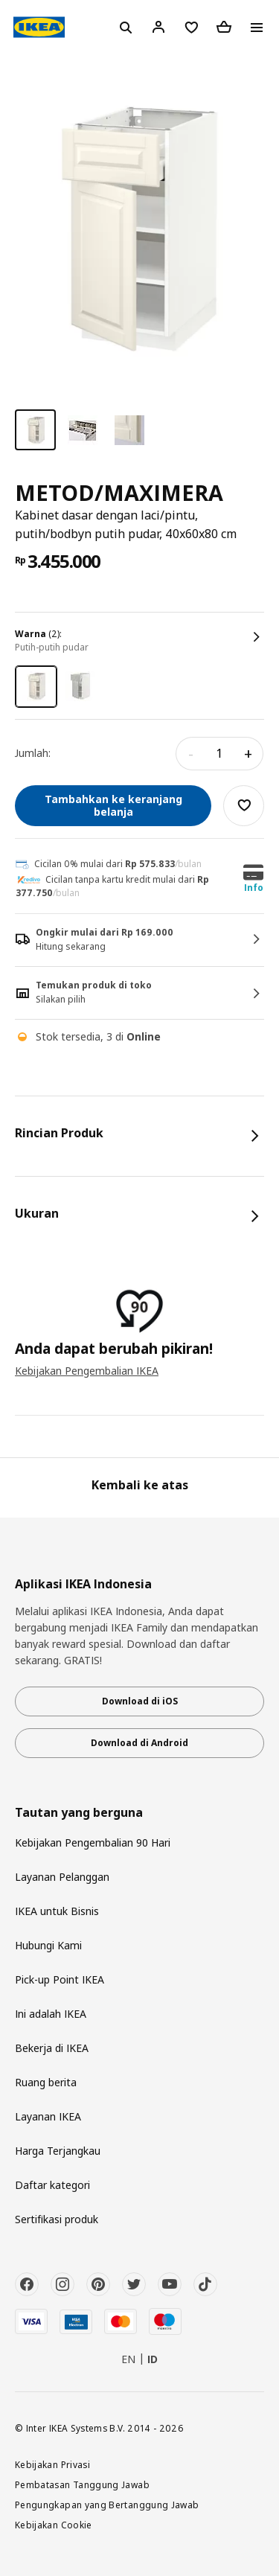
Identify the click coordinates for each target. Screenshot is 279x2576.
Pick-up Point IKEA (59, 1979)
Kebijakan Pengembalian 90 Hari (92, 1842)
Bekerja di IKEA (52, 2048)
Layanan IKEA (48, 2116)
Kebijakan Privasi (52, 2464)
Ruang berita (46, 2082)
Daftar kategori (52, 2185)
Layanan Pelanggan (62, 1877)
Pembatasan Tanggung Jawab (82, 2484)
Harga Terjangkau (57, 2151)
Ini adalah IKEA (50, 2014)
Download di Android (139, 1742)
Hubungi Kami (48, 1945)
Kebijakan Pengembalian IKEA (86, 1371)
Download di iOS (140, 1701)
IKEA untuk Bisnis (57, 1911)
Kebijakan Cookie (53, 2525)
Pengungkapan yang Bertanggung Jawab (107, 2505)
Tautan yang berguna (79, 1813)
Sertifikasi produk (56, 2219)
